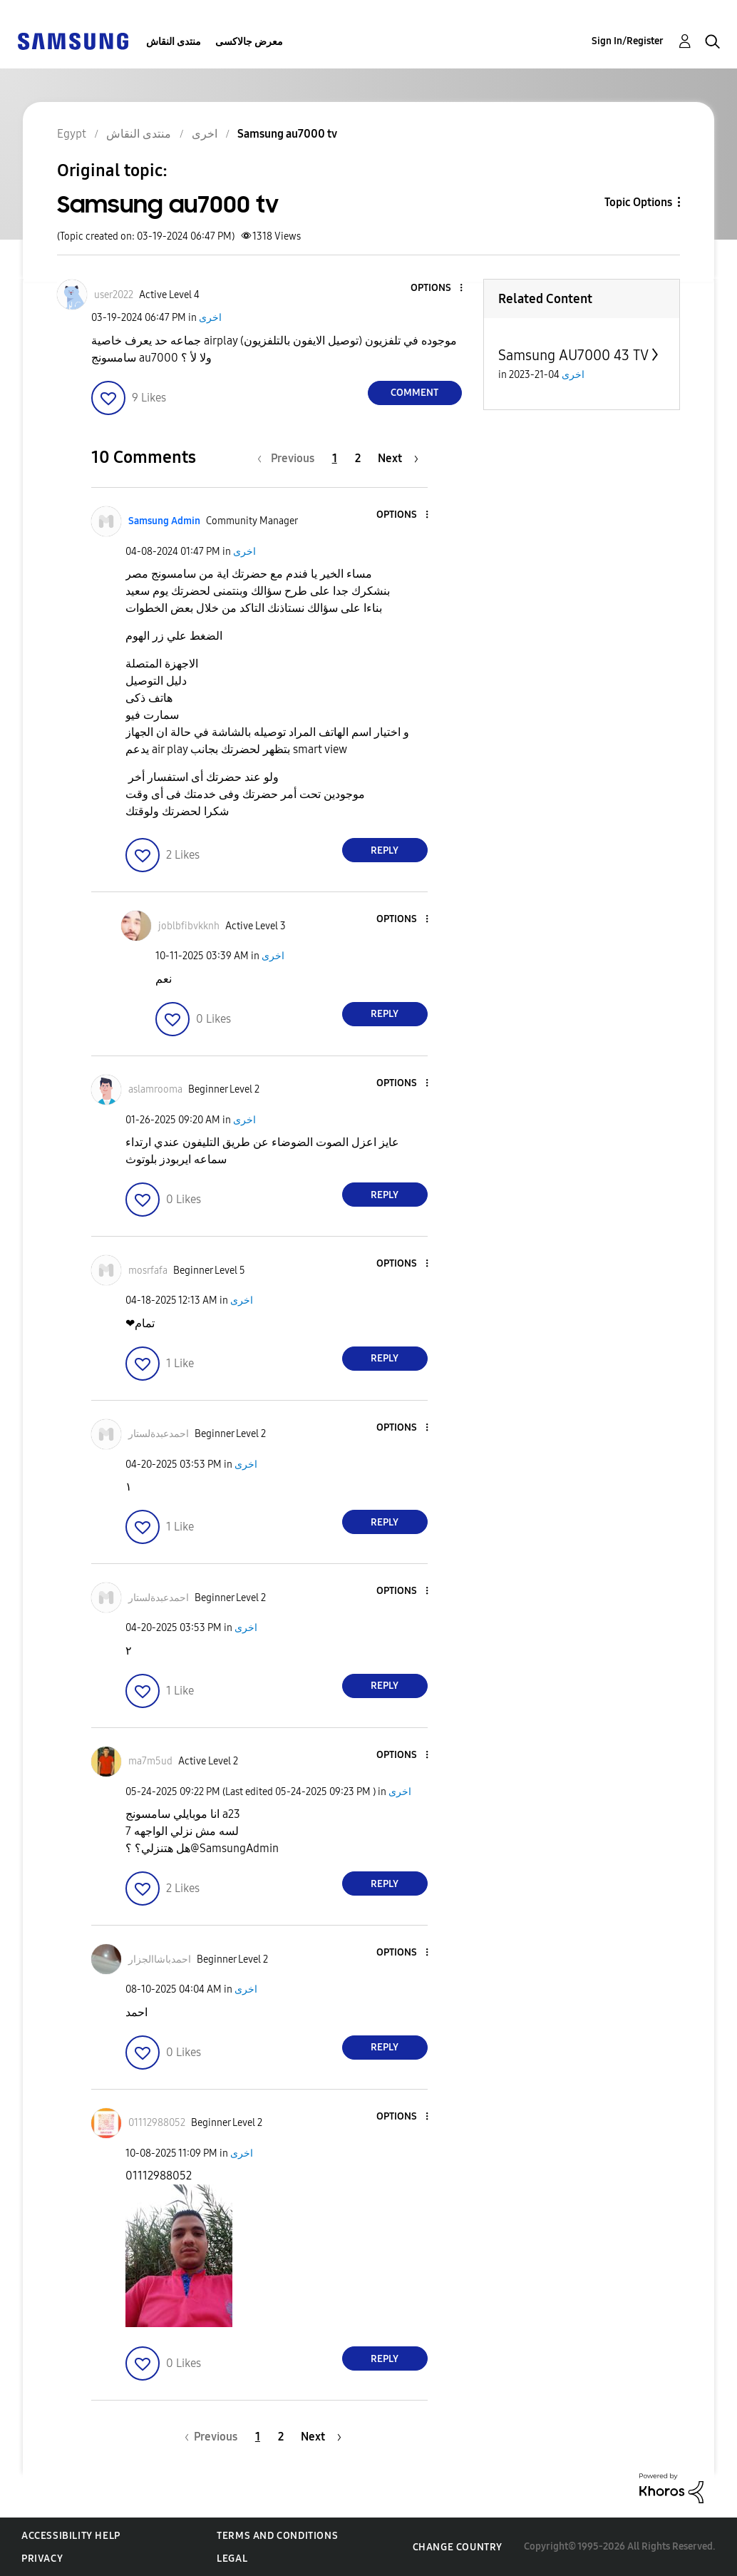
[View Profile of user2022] (113, 295)
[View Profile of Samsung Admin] (164, 521)
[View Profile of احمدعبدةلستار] (158, 1434)
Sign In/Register (628, 41)
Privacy (42, 2558)
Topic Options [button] (638, 202)
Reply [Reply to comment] (384, 850)
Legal (232, 2558)
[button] (437, 288)
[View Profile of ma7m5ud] (150, 1761)
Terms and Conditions (277, 2536)
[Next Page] (398, 458)
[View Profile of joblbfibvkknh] (189, 926)
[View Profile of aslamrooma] (155, 1089)
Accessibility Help (70, 2536)
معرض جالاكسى (249, 42)
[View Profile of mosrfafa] (148, 1270)
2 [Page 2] (358, 458)
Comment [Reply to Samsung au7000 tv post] (414, 393)
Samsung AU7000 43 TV (573, 355)
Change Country (457, 2547)
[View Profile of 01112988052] (156, 2123)
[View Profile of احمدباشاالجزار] (159, 1959)
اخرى (210, 318)
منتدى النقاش (173, 42)
